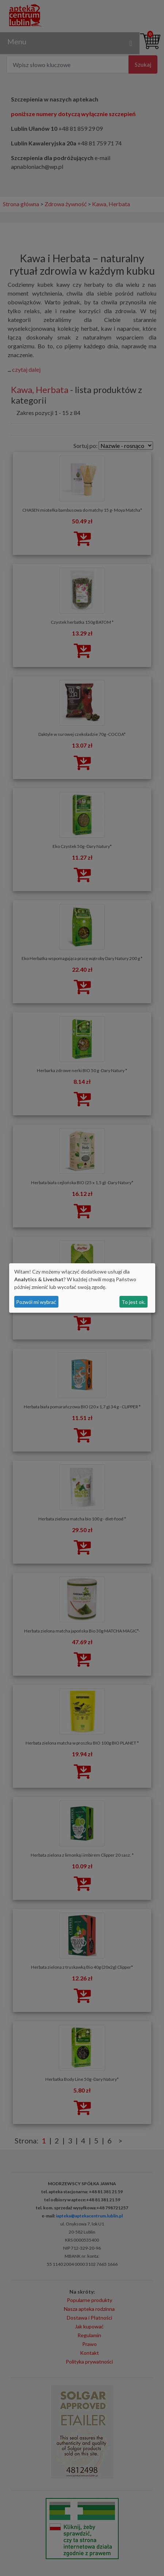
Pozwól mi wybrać (36, 1302)
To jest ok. (133, 1302)
